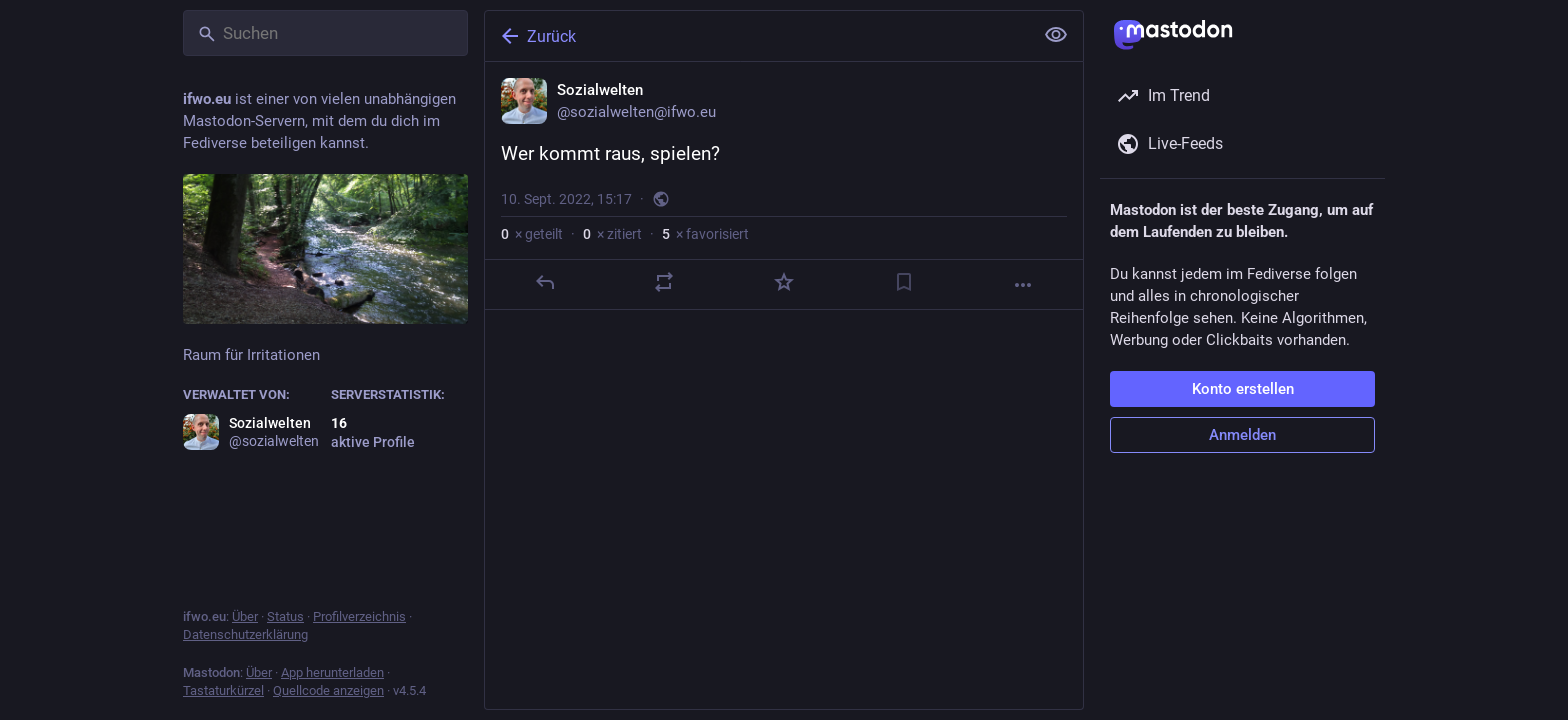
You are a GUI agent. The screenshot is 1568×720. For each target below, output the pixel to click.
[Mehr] (1023, 285)
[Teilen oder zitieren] (664, 282)
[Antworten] (545, 282)
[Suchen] (325, 33)
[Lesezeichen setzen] (904, 282)
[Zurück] (757, 36)
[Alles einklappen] (1056, 35)
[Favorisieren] (784, 282)
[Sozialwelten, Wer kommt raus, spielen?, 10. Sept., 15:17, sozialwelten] (784, 186)
